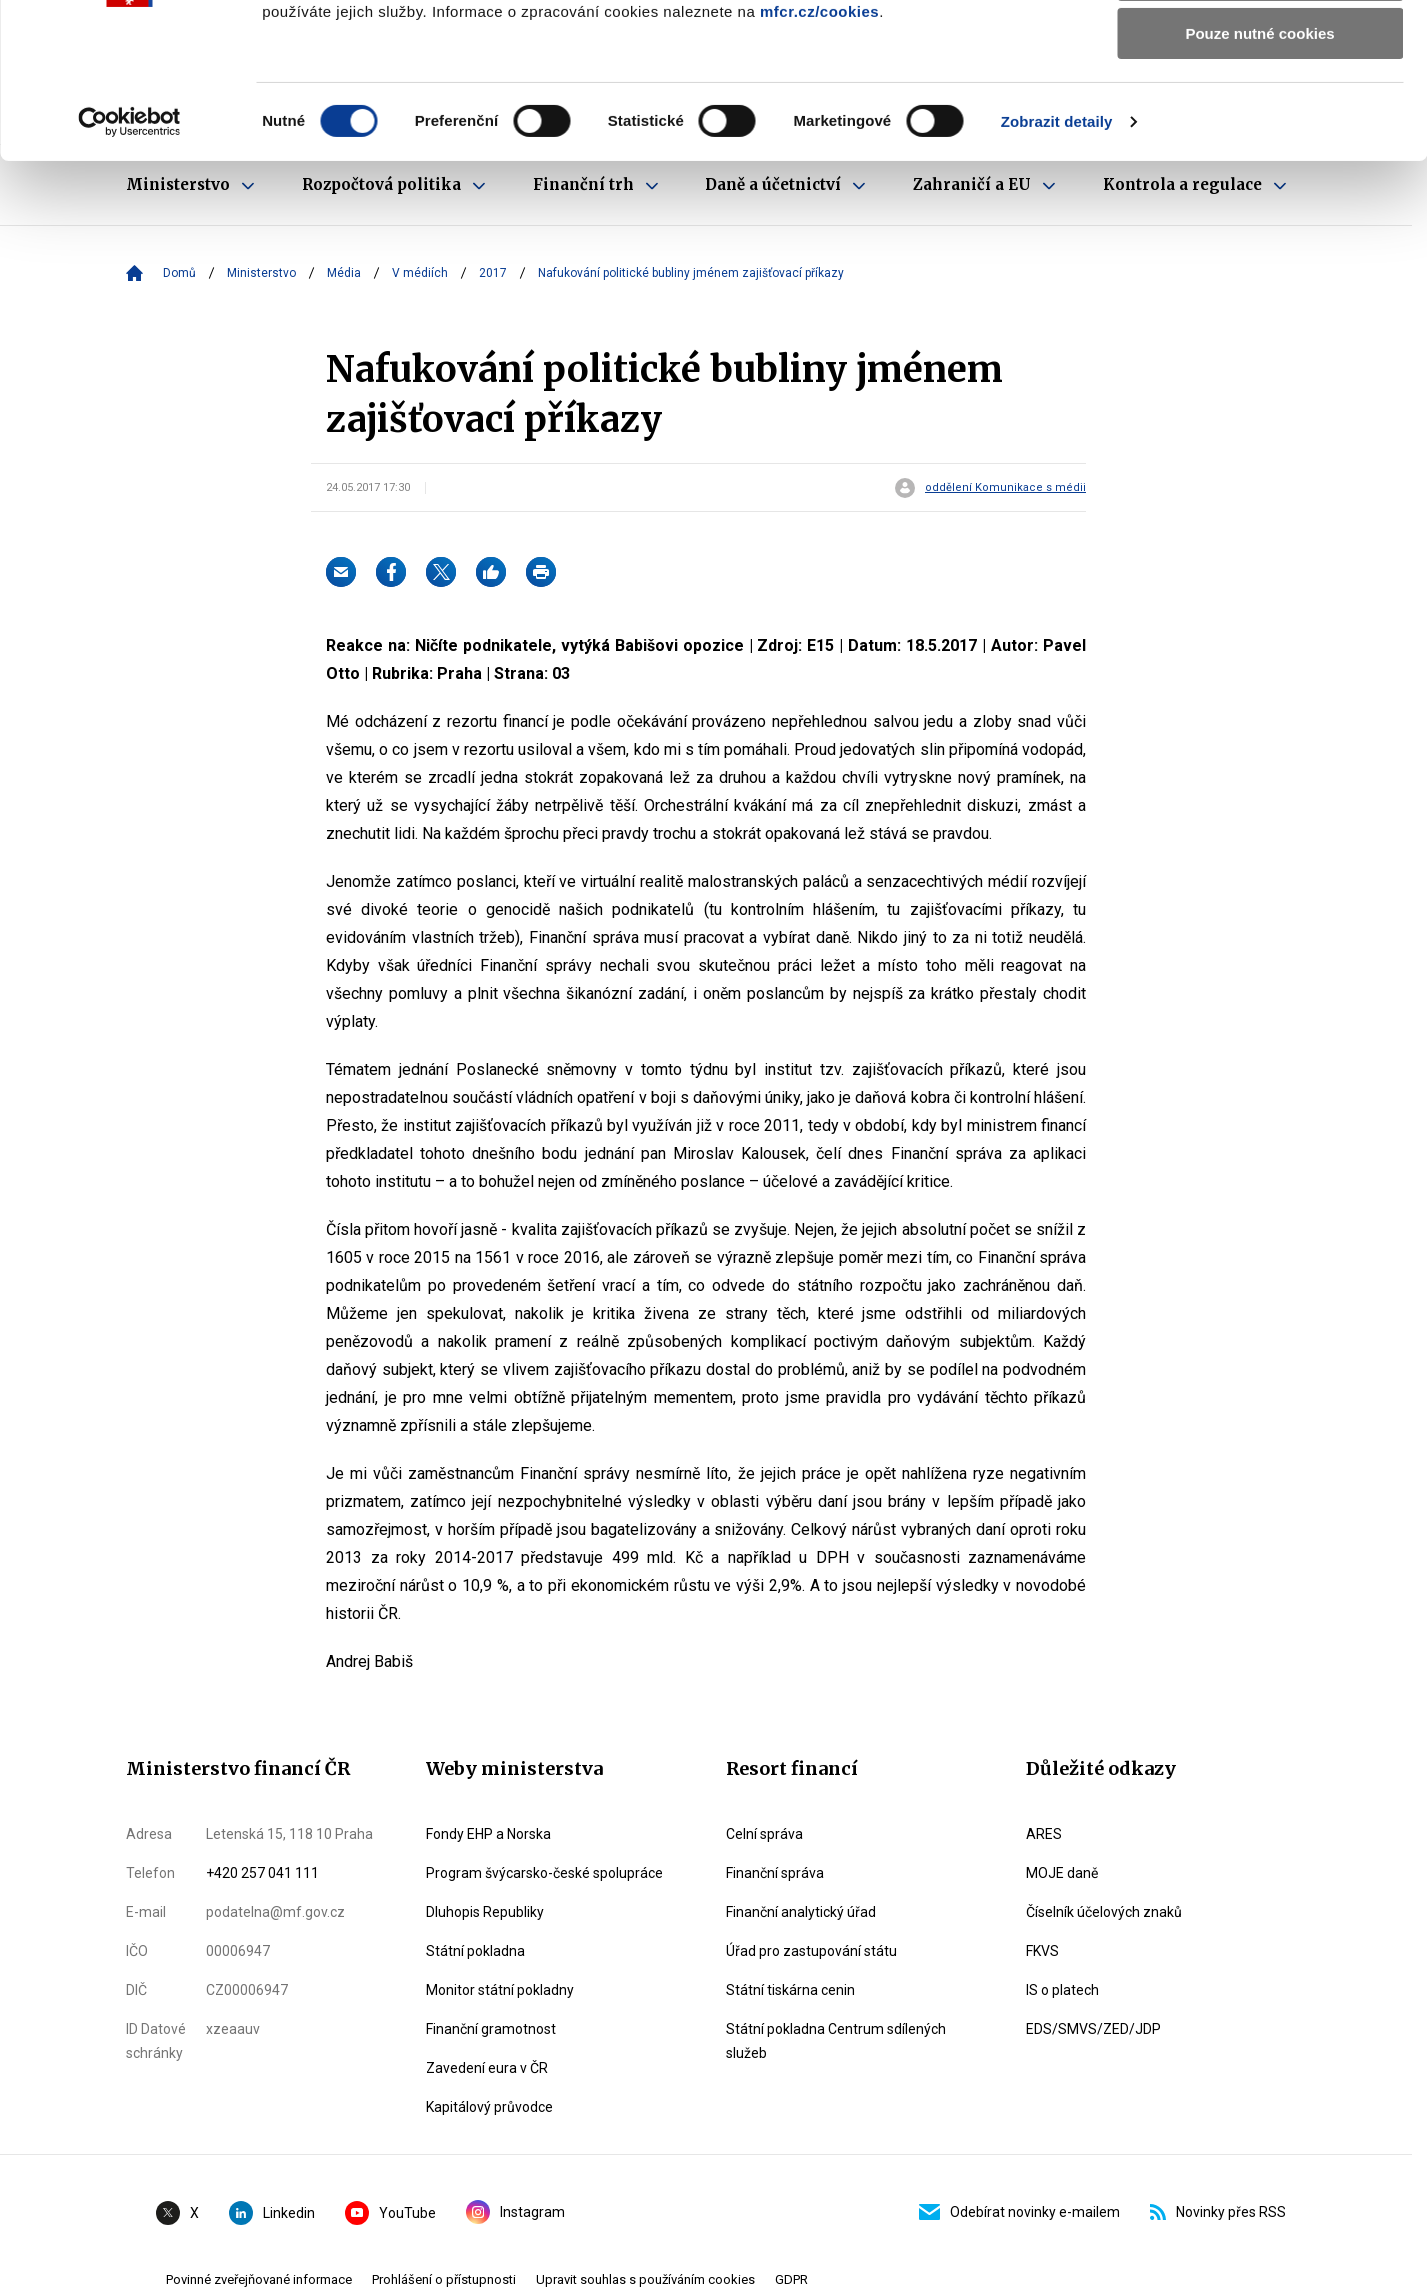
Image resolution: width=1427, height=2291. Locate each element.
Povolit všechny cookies (1260, 49)
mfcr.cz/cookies (819, 144)
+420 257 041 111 (262, 1873)
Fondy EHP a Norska (488, 1834)
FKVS (1042, 1951)
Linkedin (272, 2213)
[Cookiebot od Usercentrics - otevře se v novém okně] (129, 255)
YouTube (390, 2213)
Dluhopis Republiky (485, 1912)
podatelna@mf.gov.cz (275, 1912)
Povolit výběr (1260, 108)
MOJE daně (1062, 1873)
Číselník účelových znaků (1104, 1912)
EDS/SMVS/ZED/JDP (1093, 2029)
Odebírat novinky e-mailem (1019, 2212)
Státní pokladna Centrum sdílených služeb (836, 2041)
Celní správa (764, 1834)
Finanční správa (775, 1873)
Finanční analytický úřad (801, 1912)
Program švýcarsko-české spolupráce (544, 1873)
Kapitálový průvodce (489, 2107)
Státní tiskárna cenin (790, 1990)
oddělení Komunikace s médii (1005, 488)
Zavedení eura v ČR (487, 2068)
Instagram (515, 2212)
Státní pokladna (475, 1951)
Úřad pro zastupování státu (811, 1951)
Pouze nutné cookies (1259, 166)
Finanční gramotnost (491, 2029)
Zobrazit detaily (1057, 254)
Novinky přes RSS (1218, 2212)
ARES (1044, 1834)
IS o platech (1062, 1990)
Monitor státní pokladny (500, 1990)
